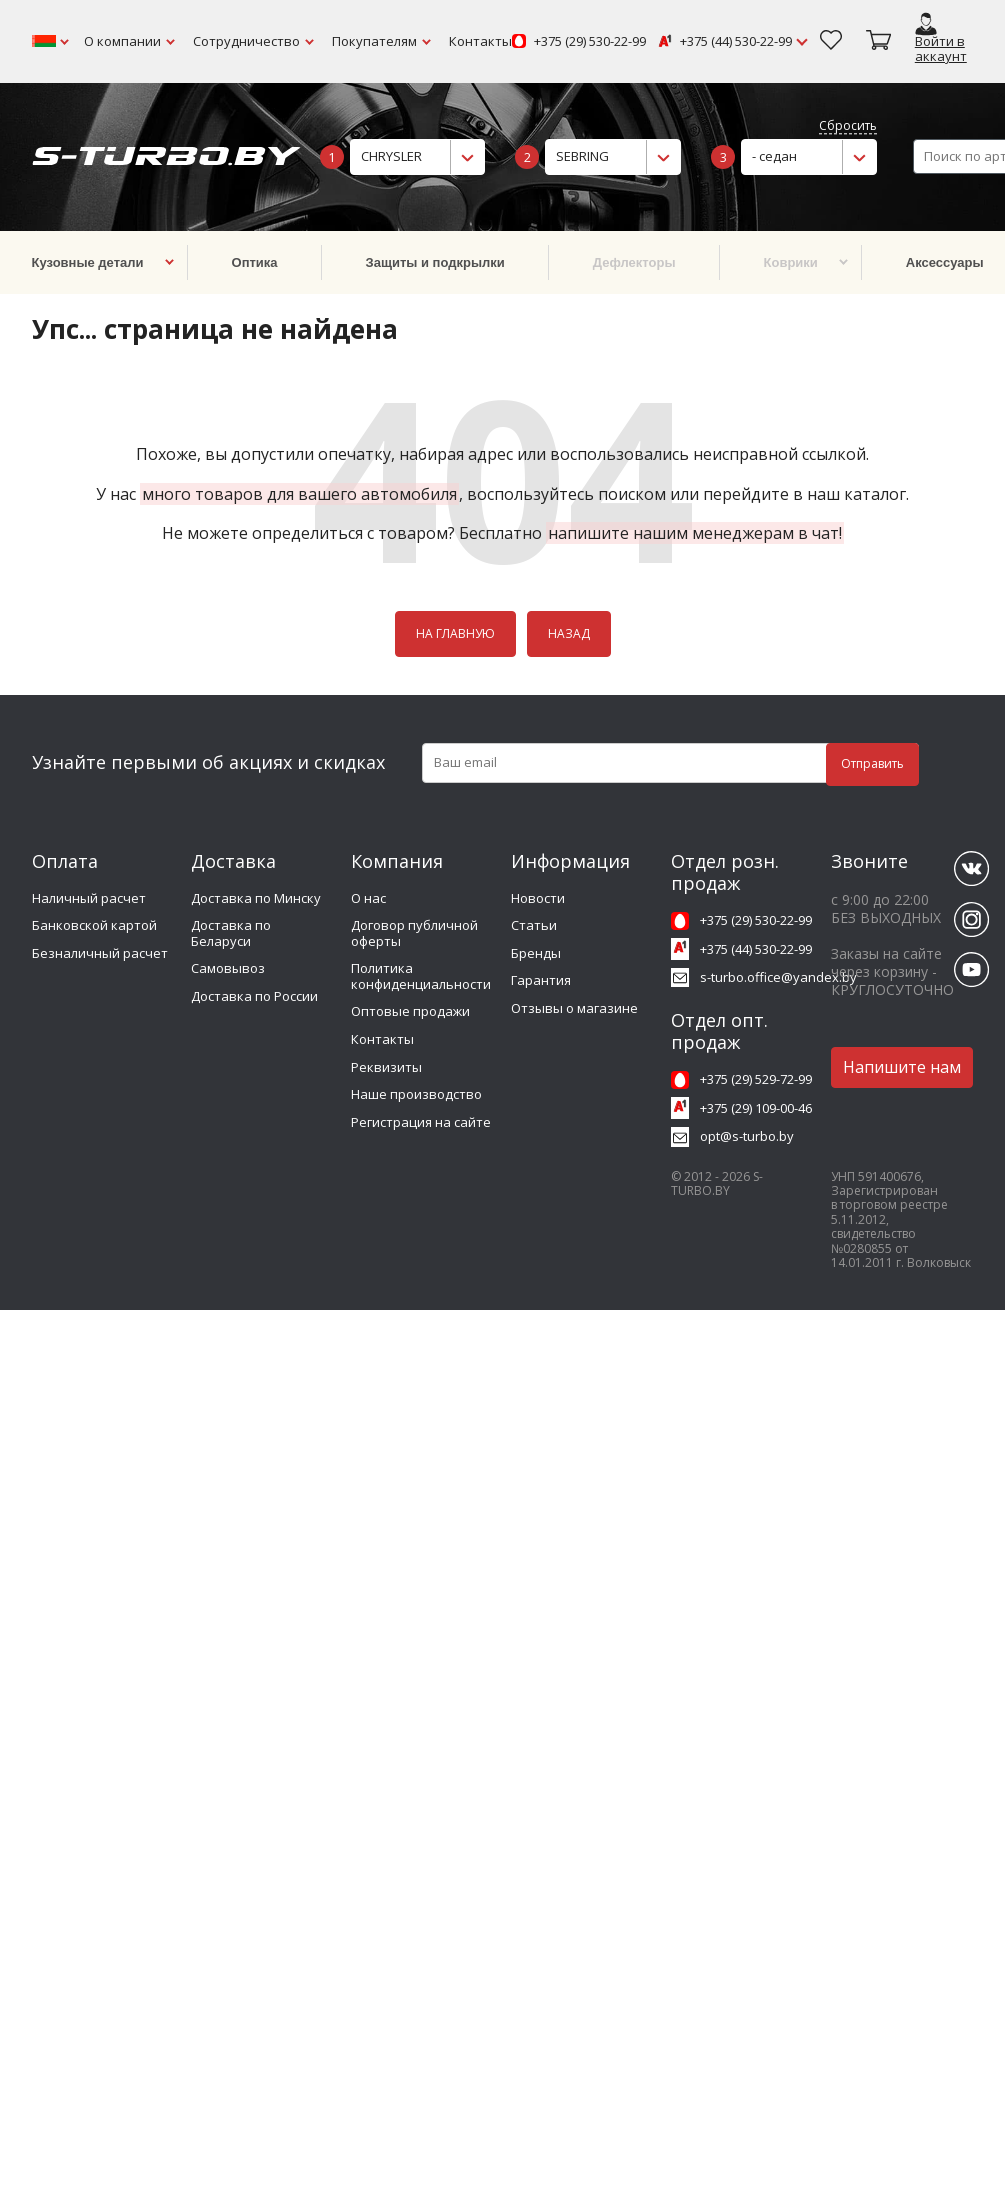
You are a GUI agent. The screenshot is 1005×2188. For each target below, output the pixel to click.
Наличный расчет (89, 898)
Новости (538, 898)
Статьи (534, 925)
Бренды (536, 953)
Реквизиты (386, 1067)
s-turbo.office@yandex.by (778, 977)
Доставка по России (254, 996)
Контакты (480, 41)
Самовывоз (228, 968)
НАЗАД (569, 633)
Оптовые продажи (410, 1011)
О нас (368, 898)
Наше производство (416, 1094)
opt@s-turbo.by (747, 1136)
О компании (122, 41)
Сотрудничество (246, 41)
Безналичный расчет (100, 953)
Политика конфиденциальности (421, 976)
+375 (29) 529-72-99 (756, 1079)
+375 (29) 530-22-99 (590, 42)
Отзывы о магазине (574, 1008)
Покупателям (374, 41)
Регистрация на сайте (421, 1122)
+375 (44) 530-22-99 (736, 42)
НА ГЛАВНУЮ (455, 633)
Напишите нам (902, 1067)
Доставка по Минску (256, 898)
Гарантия (541, 980)
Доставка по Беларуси (231, 933)
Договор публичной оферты (414, 933)
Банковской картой (94, 925)
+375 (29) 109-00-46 (756, 1108)
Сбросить (848, 126)
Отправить (872, 763)
